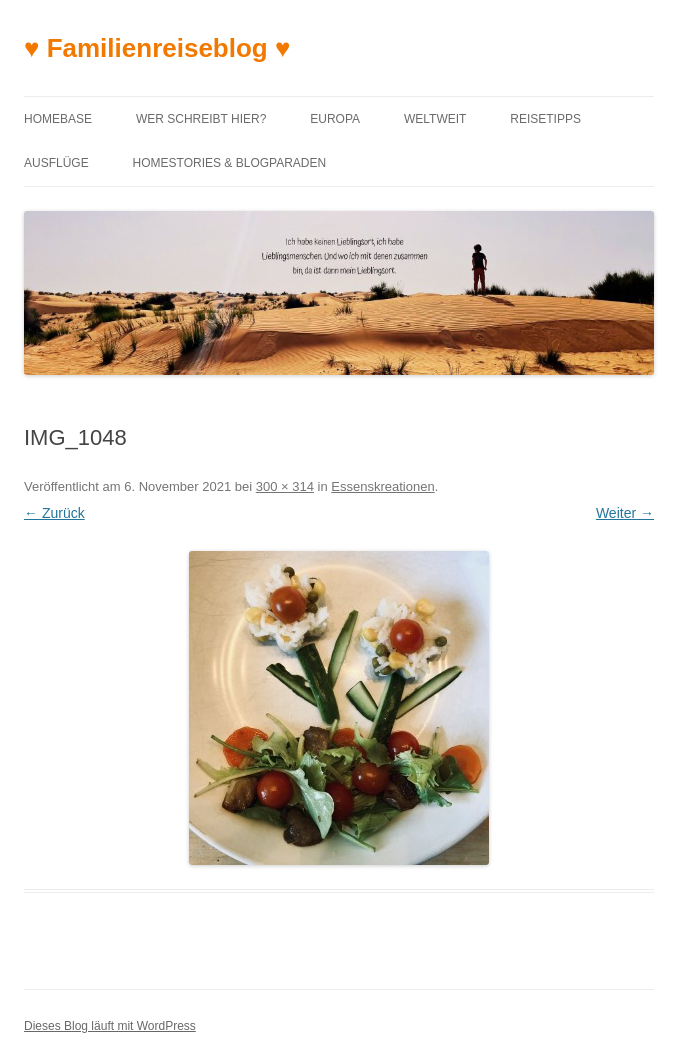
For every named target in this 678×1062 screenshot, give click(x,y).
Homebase (58, 119)
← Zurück (54, 513)
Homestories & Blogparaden (230, 163)
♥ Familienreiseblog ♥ (157, 48)
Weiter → (625, 513)
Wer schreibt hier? (201, 119)
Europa (335, 119)
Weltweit (435, 119)
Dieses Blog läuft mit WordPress (110, 1026)
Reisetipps (545, 119)
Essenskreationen (382, 486)
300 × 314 (285, 486)
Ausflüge (56, 163)
